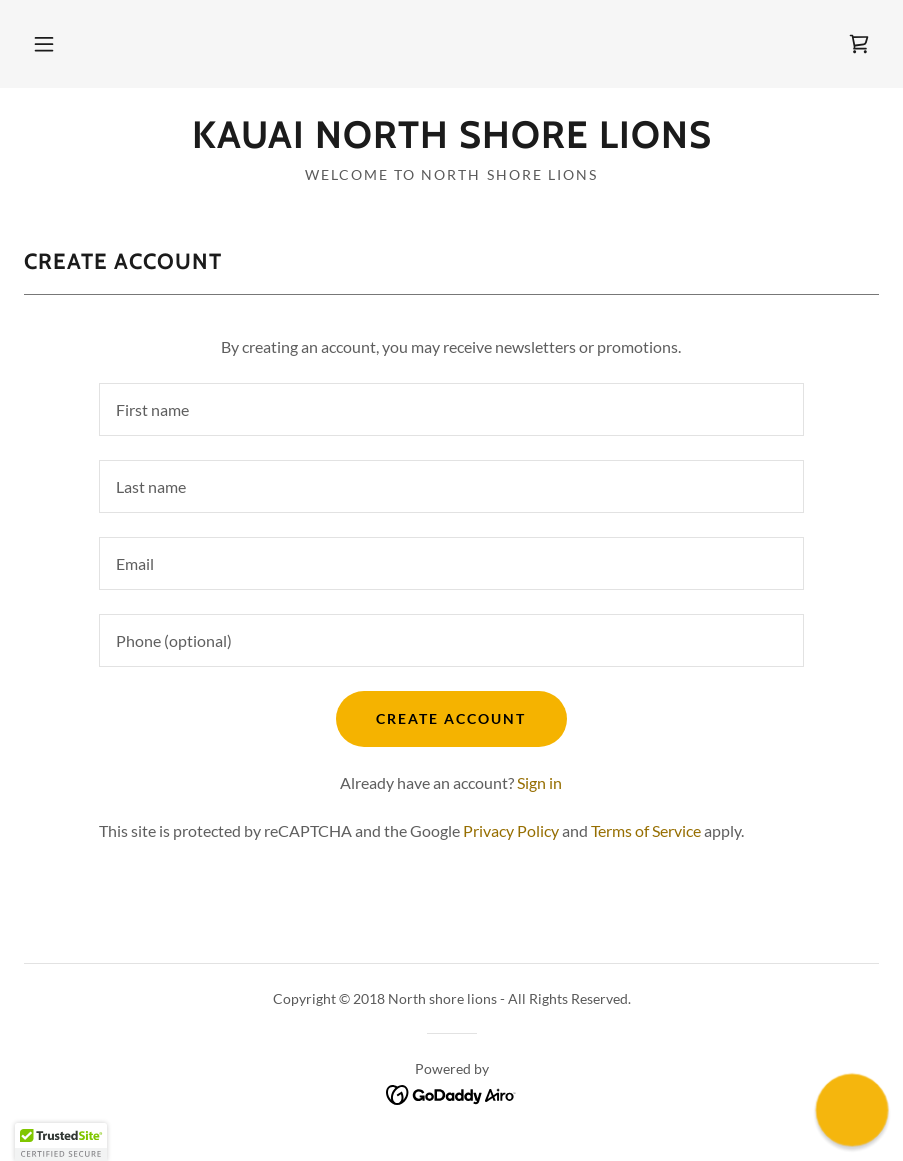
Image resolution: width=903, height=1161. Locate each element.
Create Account (451, 718)
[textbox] (451, 409)
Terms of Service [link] (646, 830)
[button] (44, 44)
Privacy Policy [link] (511, 830)
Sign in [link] (539, 782)
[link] (859, 44)
